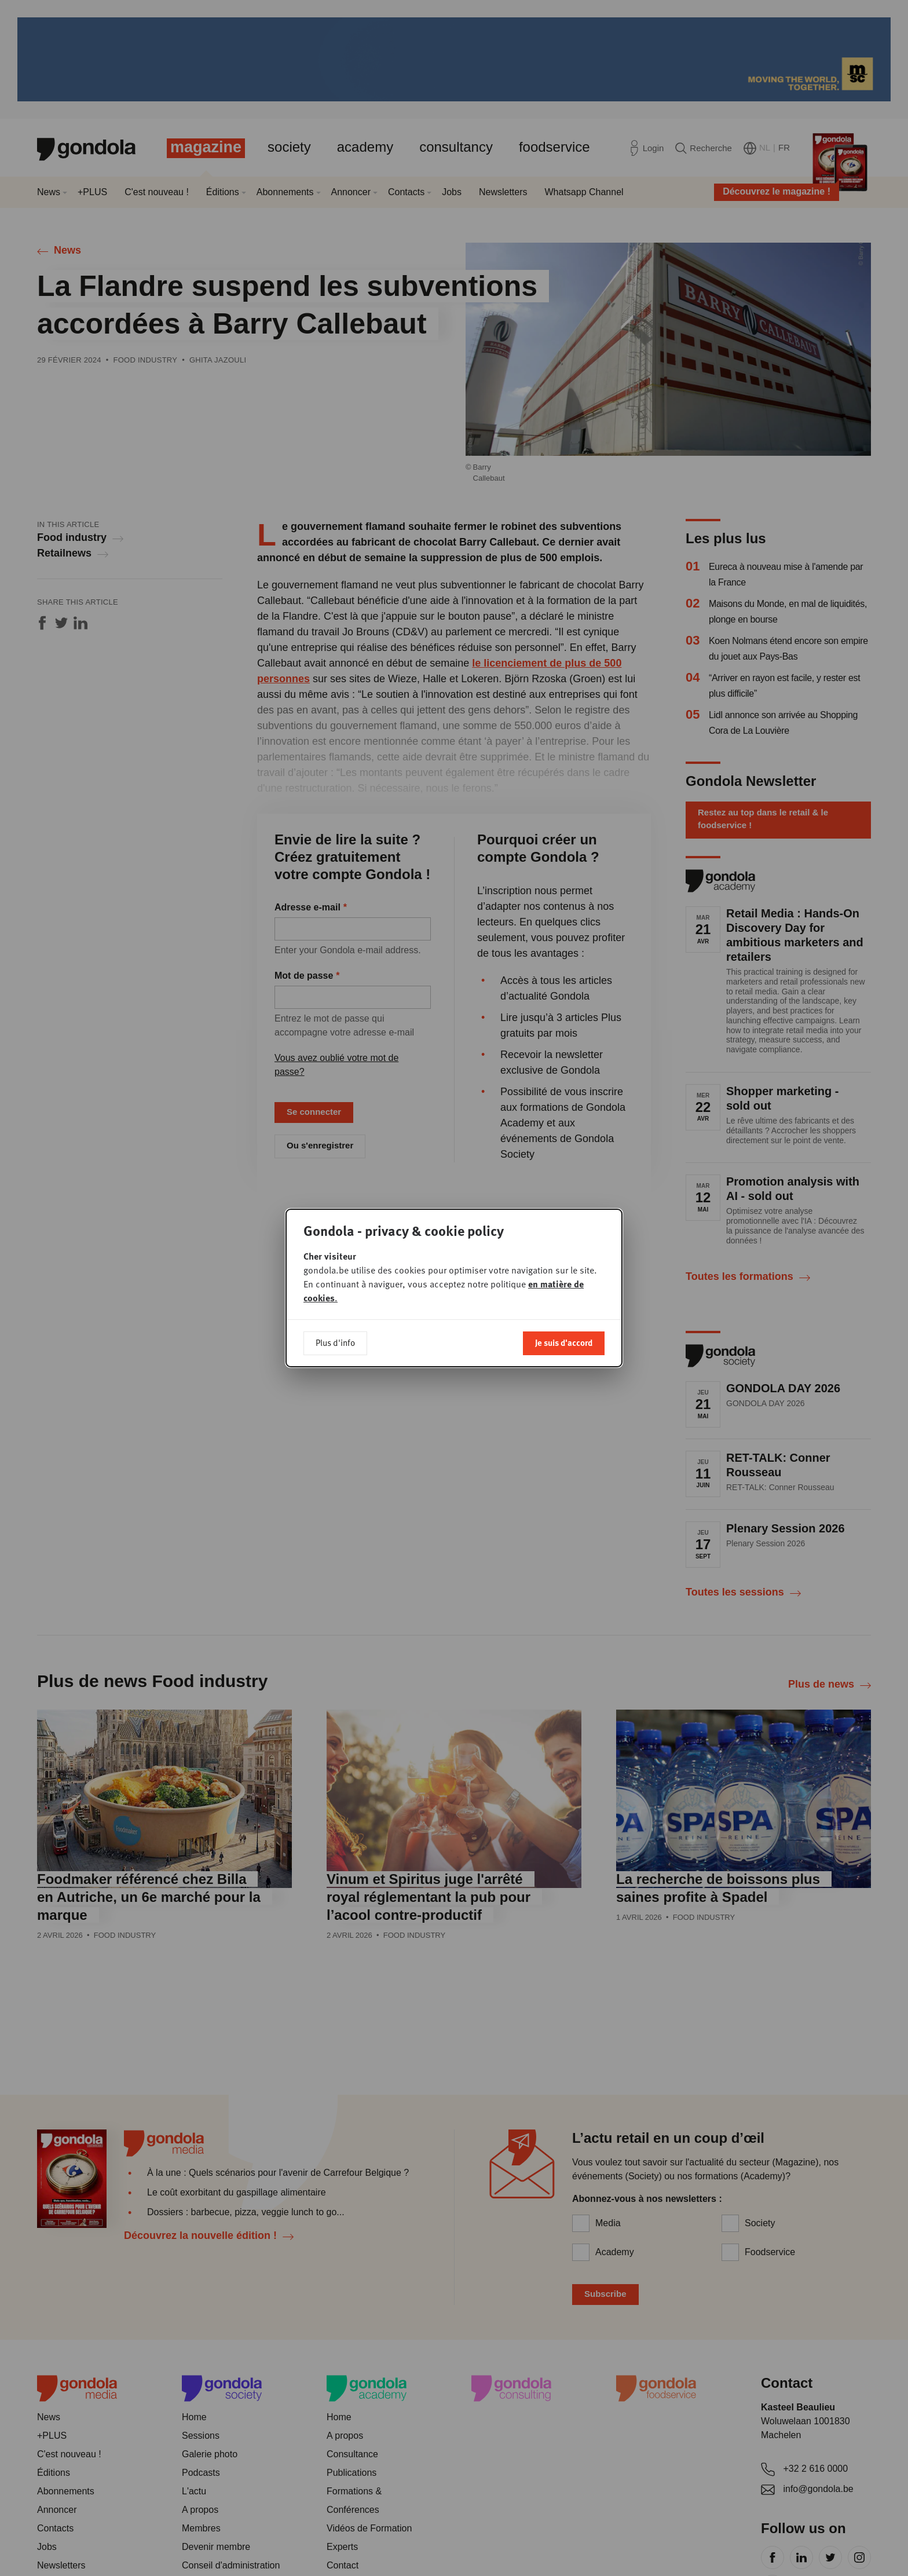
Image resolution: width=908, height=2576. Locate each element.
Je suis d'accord (563, 1342)
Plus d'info (335, 1342)
